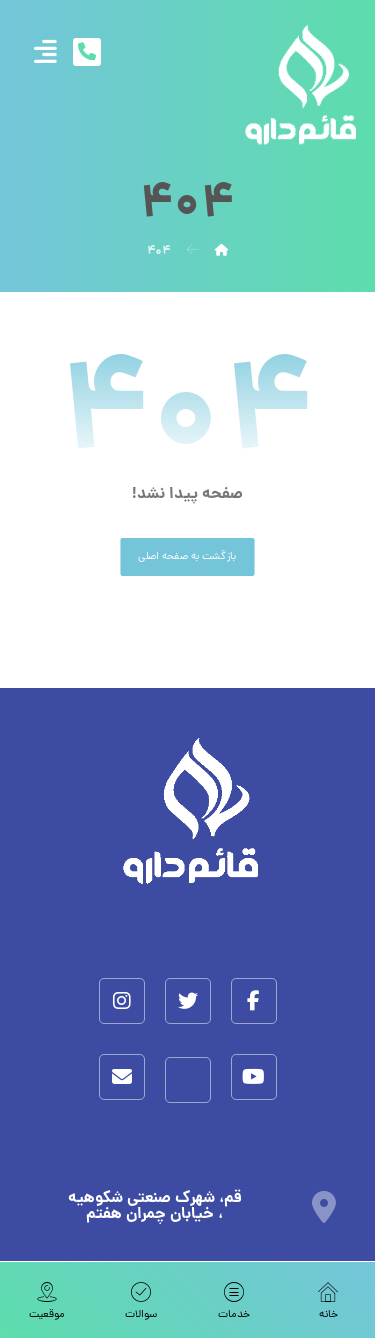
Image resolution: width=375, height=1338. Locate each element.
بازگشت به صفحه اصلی (187, 557)
